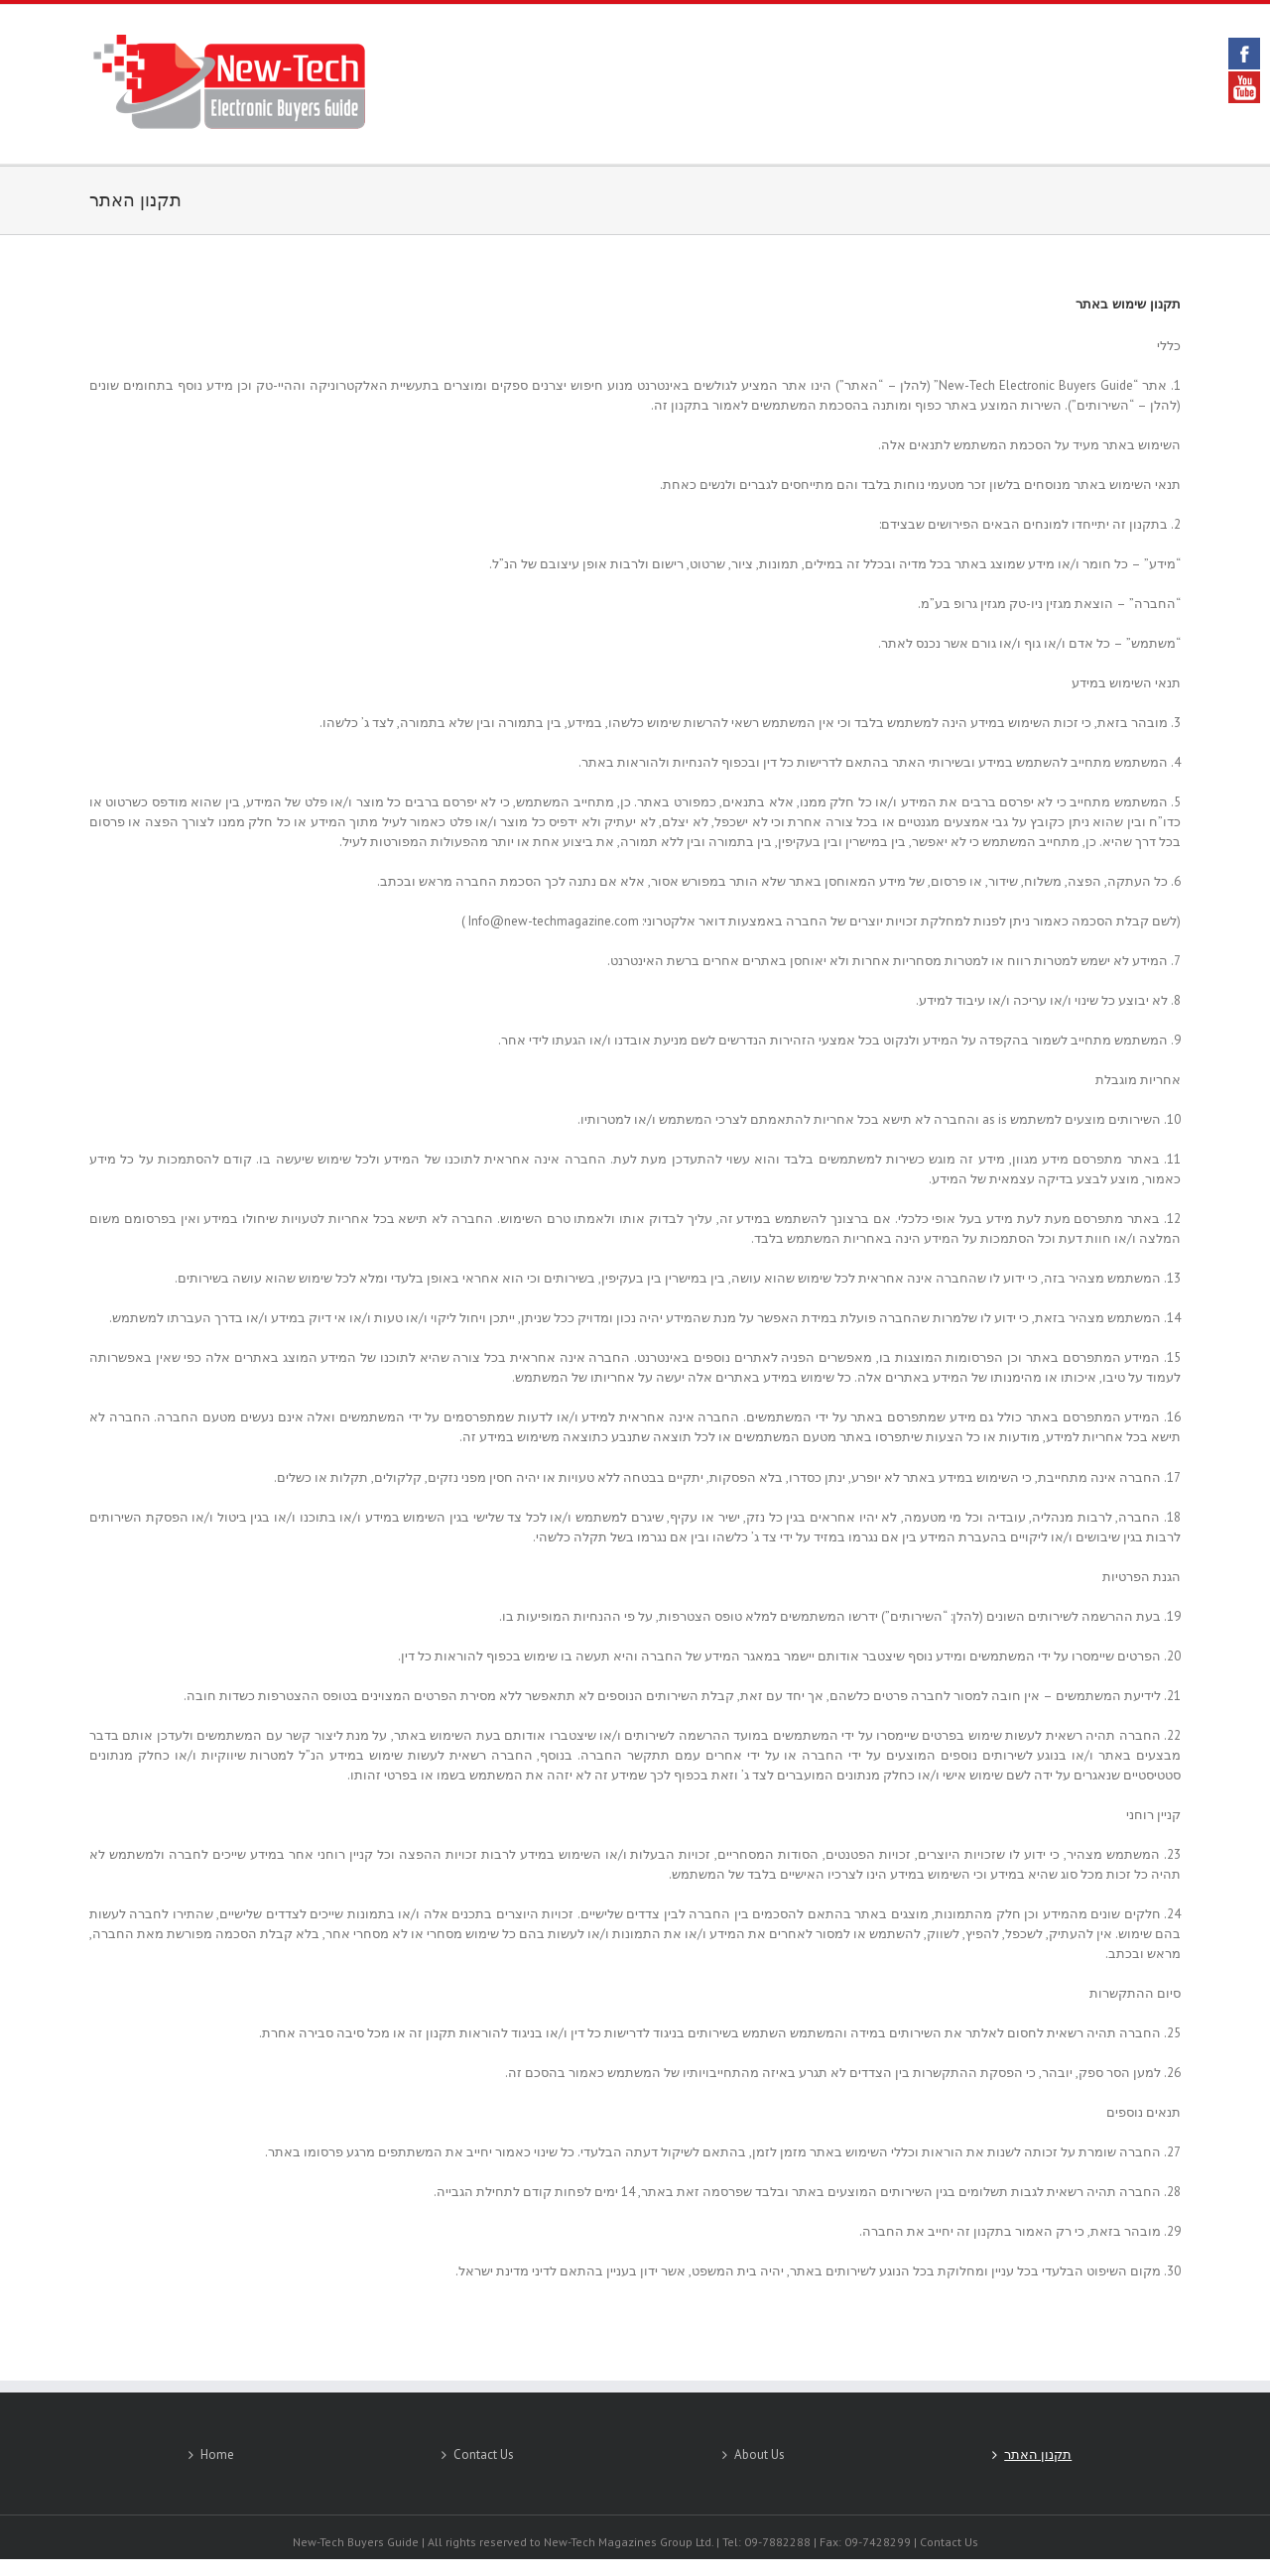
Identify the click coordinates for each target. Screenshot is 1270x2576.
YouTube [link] (1244, 87)
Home (217, 2454)
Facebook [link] (1244, 53)
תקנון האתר (135, 200)
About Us (759, 2454)
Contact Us (483, 2454)
